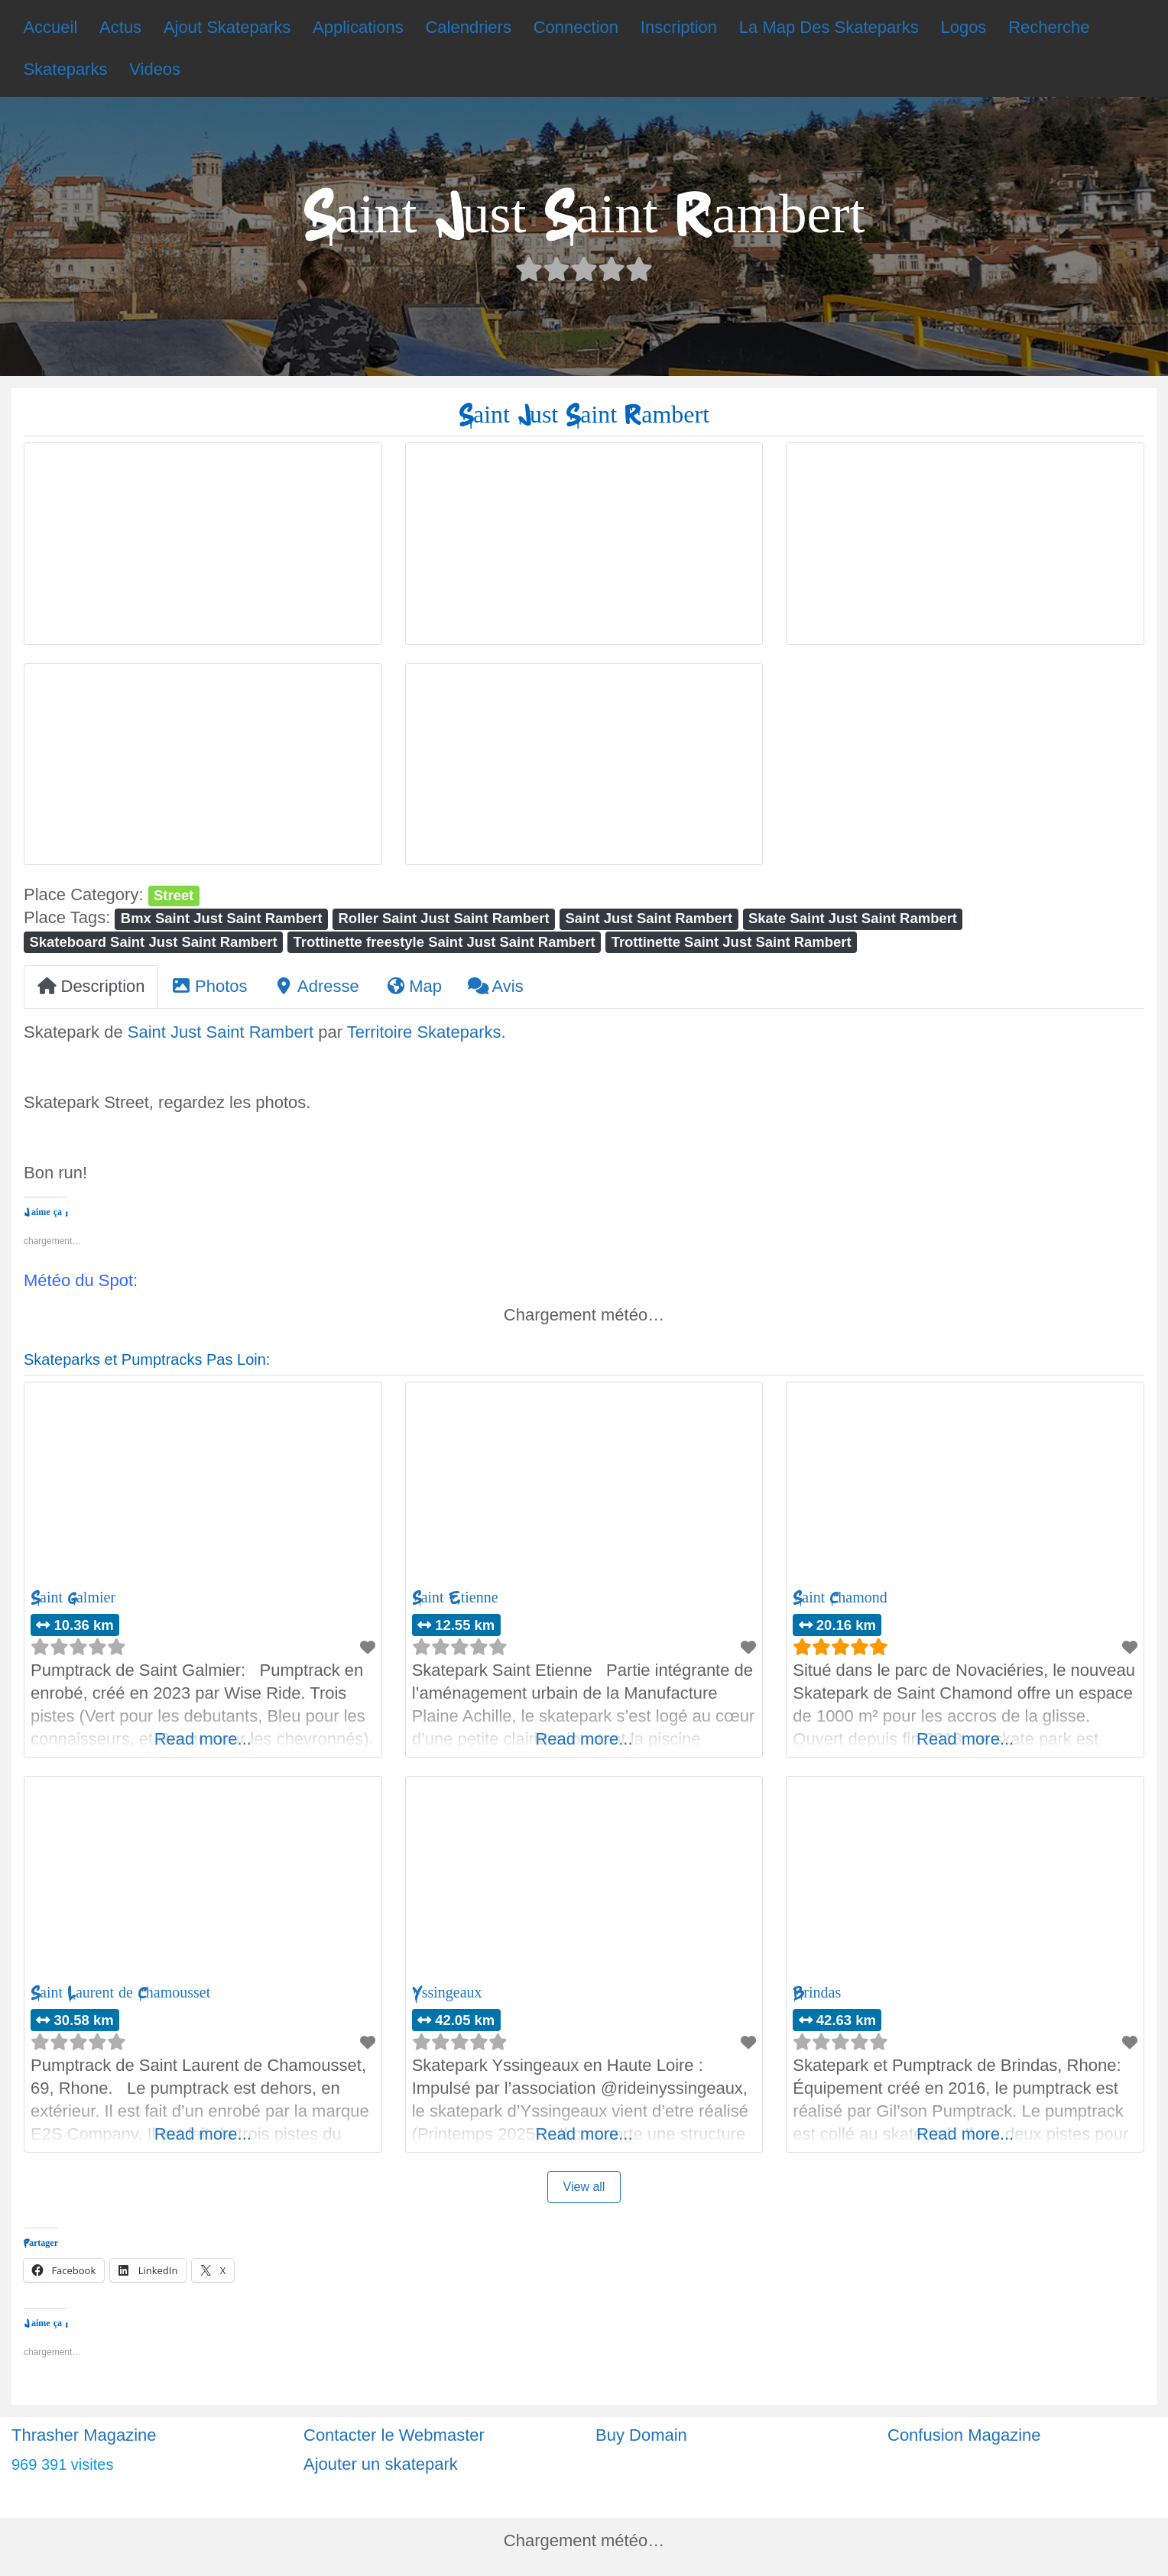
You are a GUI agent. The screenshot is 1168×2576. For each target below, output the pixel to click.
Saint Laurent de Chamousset (120, 1993)
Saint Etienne (455, 1597)
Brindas (817, 1993)
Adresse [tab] (316, 986)
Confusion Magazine (964, 2435)
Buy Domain (641, 2435)
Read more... (202, 1738)
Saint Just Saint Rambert (649, 918)
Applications (358, 27)
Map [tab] (413, 986)
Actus (120, 27)
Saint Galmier (73, 1597)
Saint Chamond (840, 1597)
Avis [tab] (496, 986)
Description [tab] (91, 986)
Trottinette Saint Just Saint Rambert (732, 942)
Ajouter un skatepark (380, 2464)
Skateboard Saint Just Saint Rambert (153, 942)
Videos (154, 69)
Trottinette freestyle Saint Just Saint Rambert (444, 942)
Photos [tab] (209, 986)
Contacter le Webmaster (394, 2435)
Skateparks (65, 69)
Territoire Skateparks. (426, 1032)
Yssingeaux (447, 1993)
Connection (576, 27)
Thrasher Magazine (84, 2435)
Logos (963, 27)
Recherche (1048, 27)
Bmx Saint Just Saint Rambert (222, 918)
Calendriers (468, 27)
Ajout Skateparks (227, 27)
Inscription (679, 27)
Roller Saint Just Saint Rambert (444, 918)
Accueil (50, 27)
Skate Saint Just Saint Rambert (852, 918)
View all (584, 2186)
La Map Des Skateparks (829, 27)
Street (173, 895)
